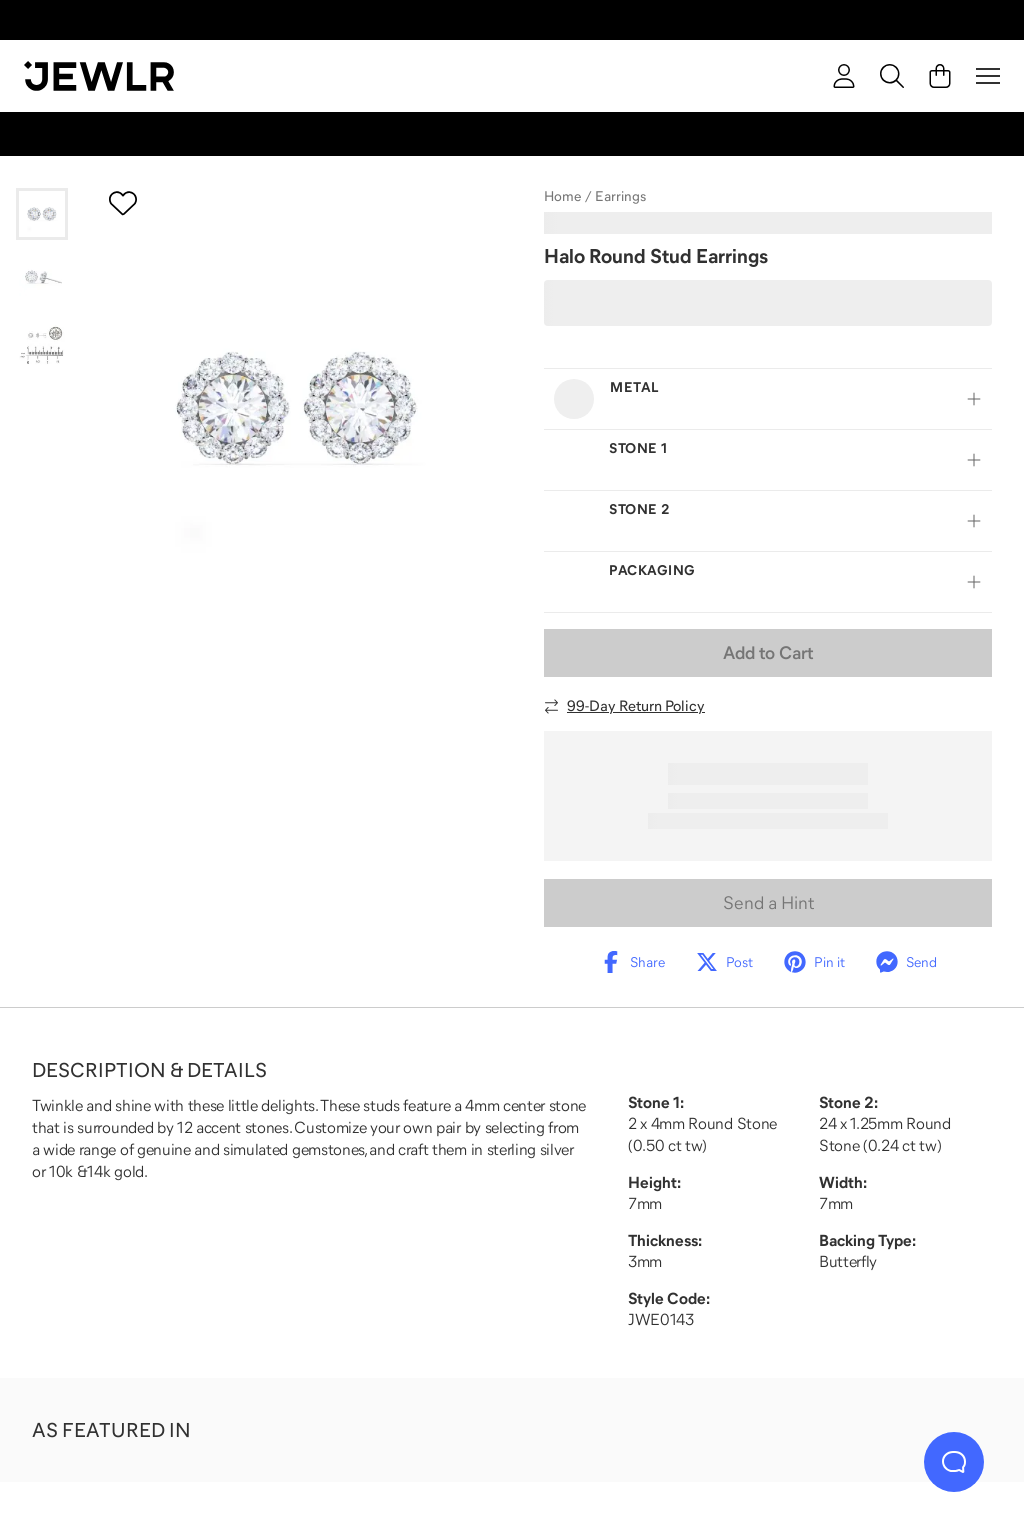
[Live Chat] (954, 1462)
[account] (844, 76)
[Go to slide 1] (42, 214)
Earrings (620, 196)
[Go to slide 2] (42, 278)
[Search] (892, 76)
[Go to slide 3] (42, 342)
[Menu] (988, 76)
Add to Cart (768, 653)
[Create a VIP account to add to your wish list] (123, 203)
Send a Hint (768, 903)
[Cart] (940, 76)
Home (562, 196)
